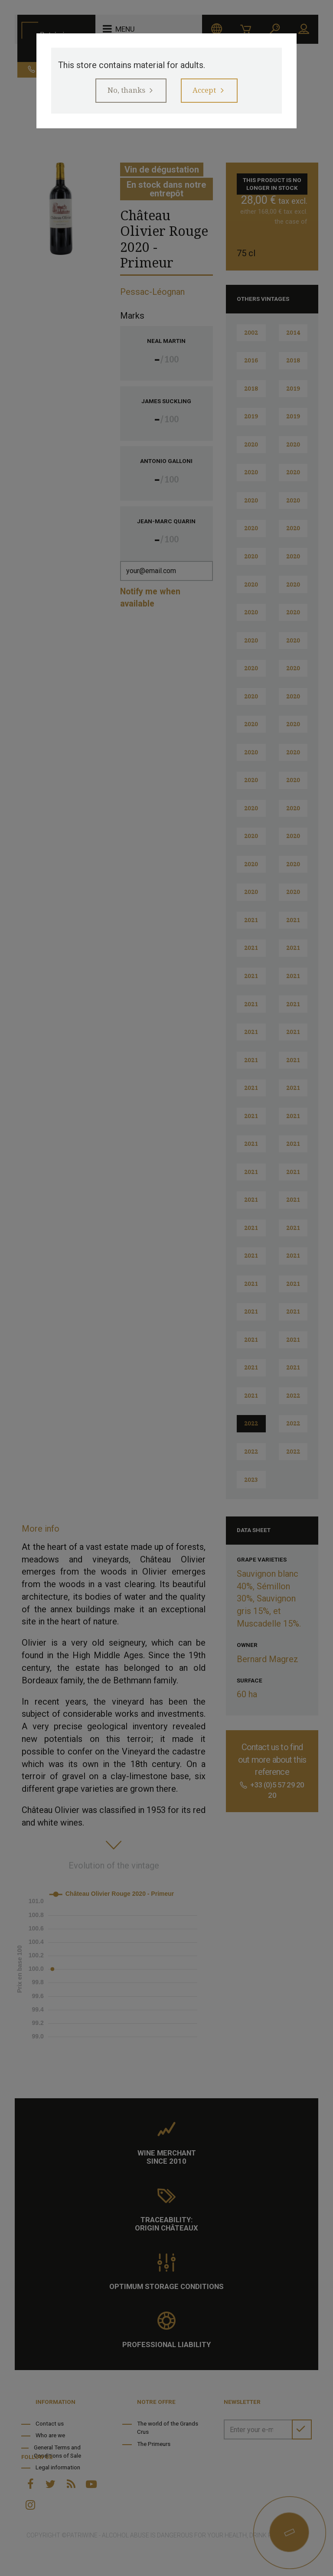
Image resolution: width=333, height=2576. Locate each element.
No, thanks (126, 90)
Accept (204, 90)
